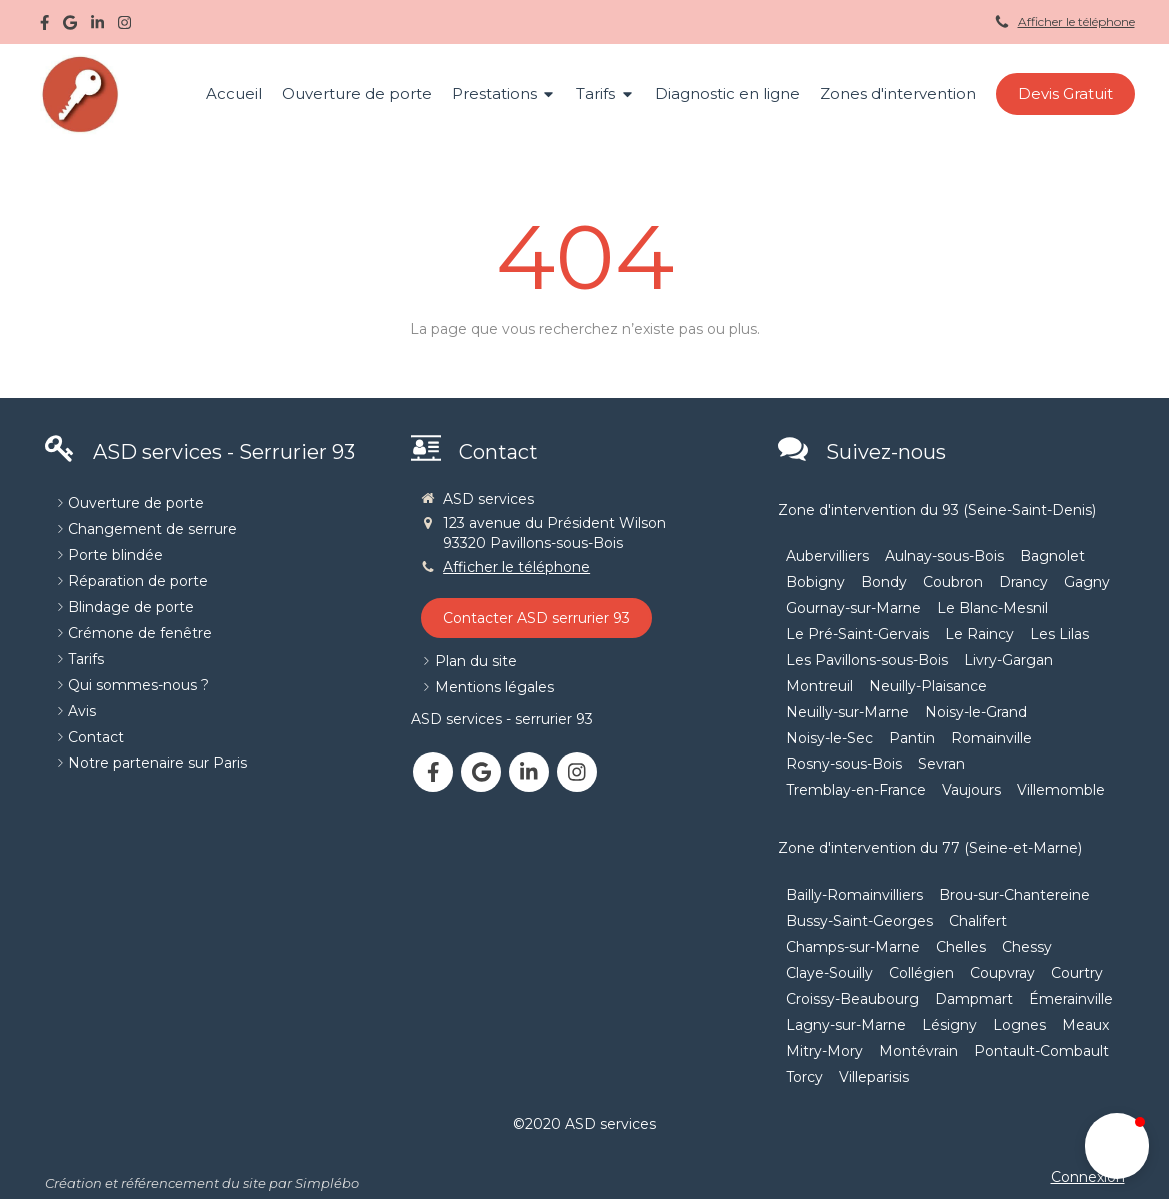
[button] (1117, 1146)
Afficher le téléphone (1076, 21)
